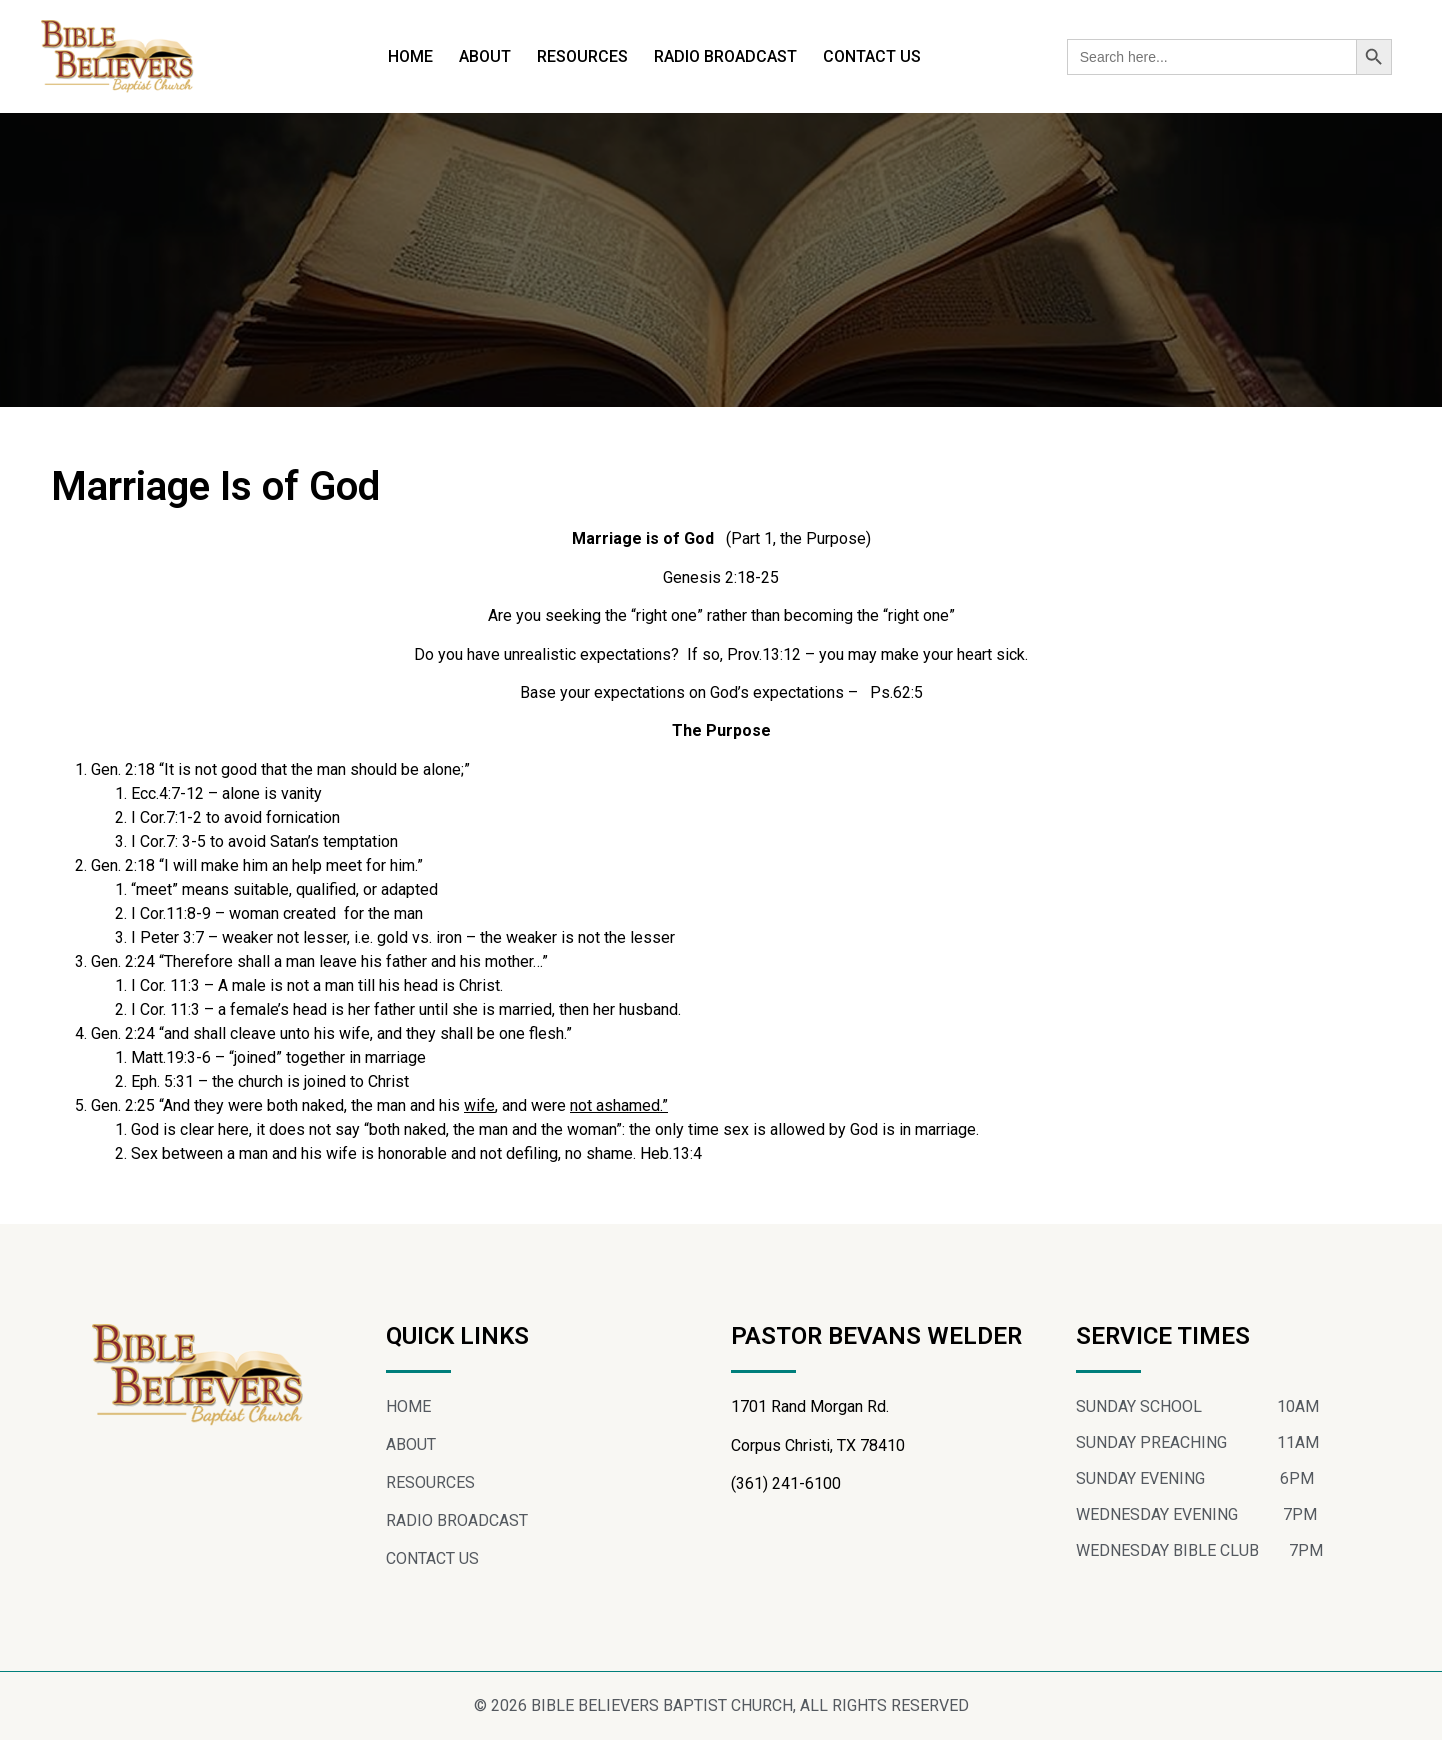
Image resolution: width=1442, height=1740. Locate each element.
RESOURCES (582, 56)
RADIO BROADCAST (725, 56)
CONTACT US (872, 56)
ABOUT (485, 56)
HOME (410, 56)
